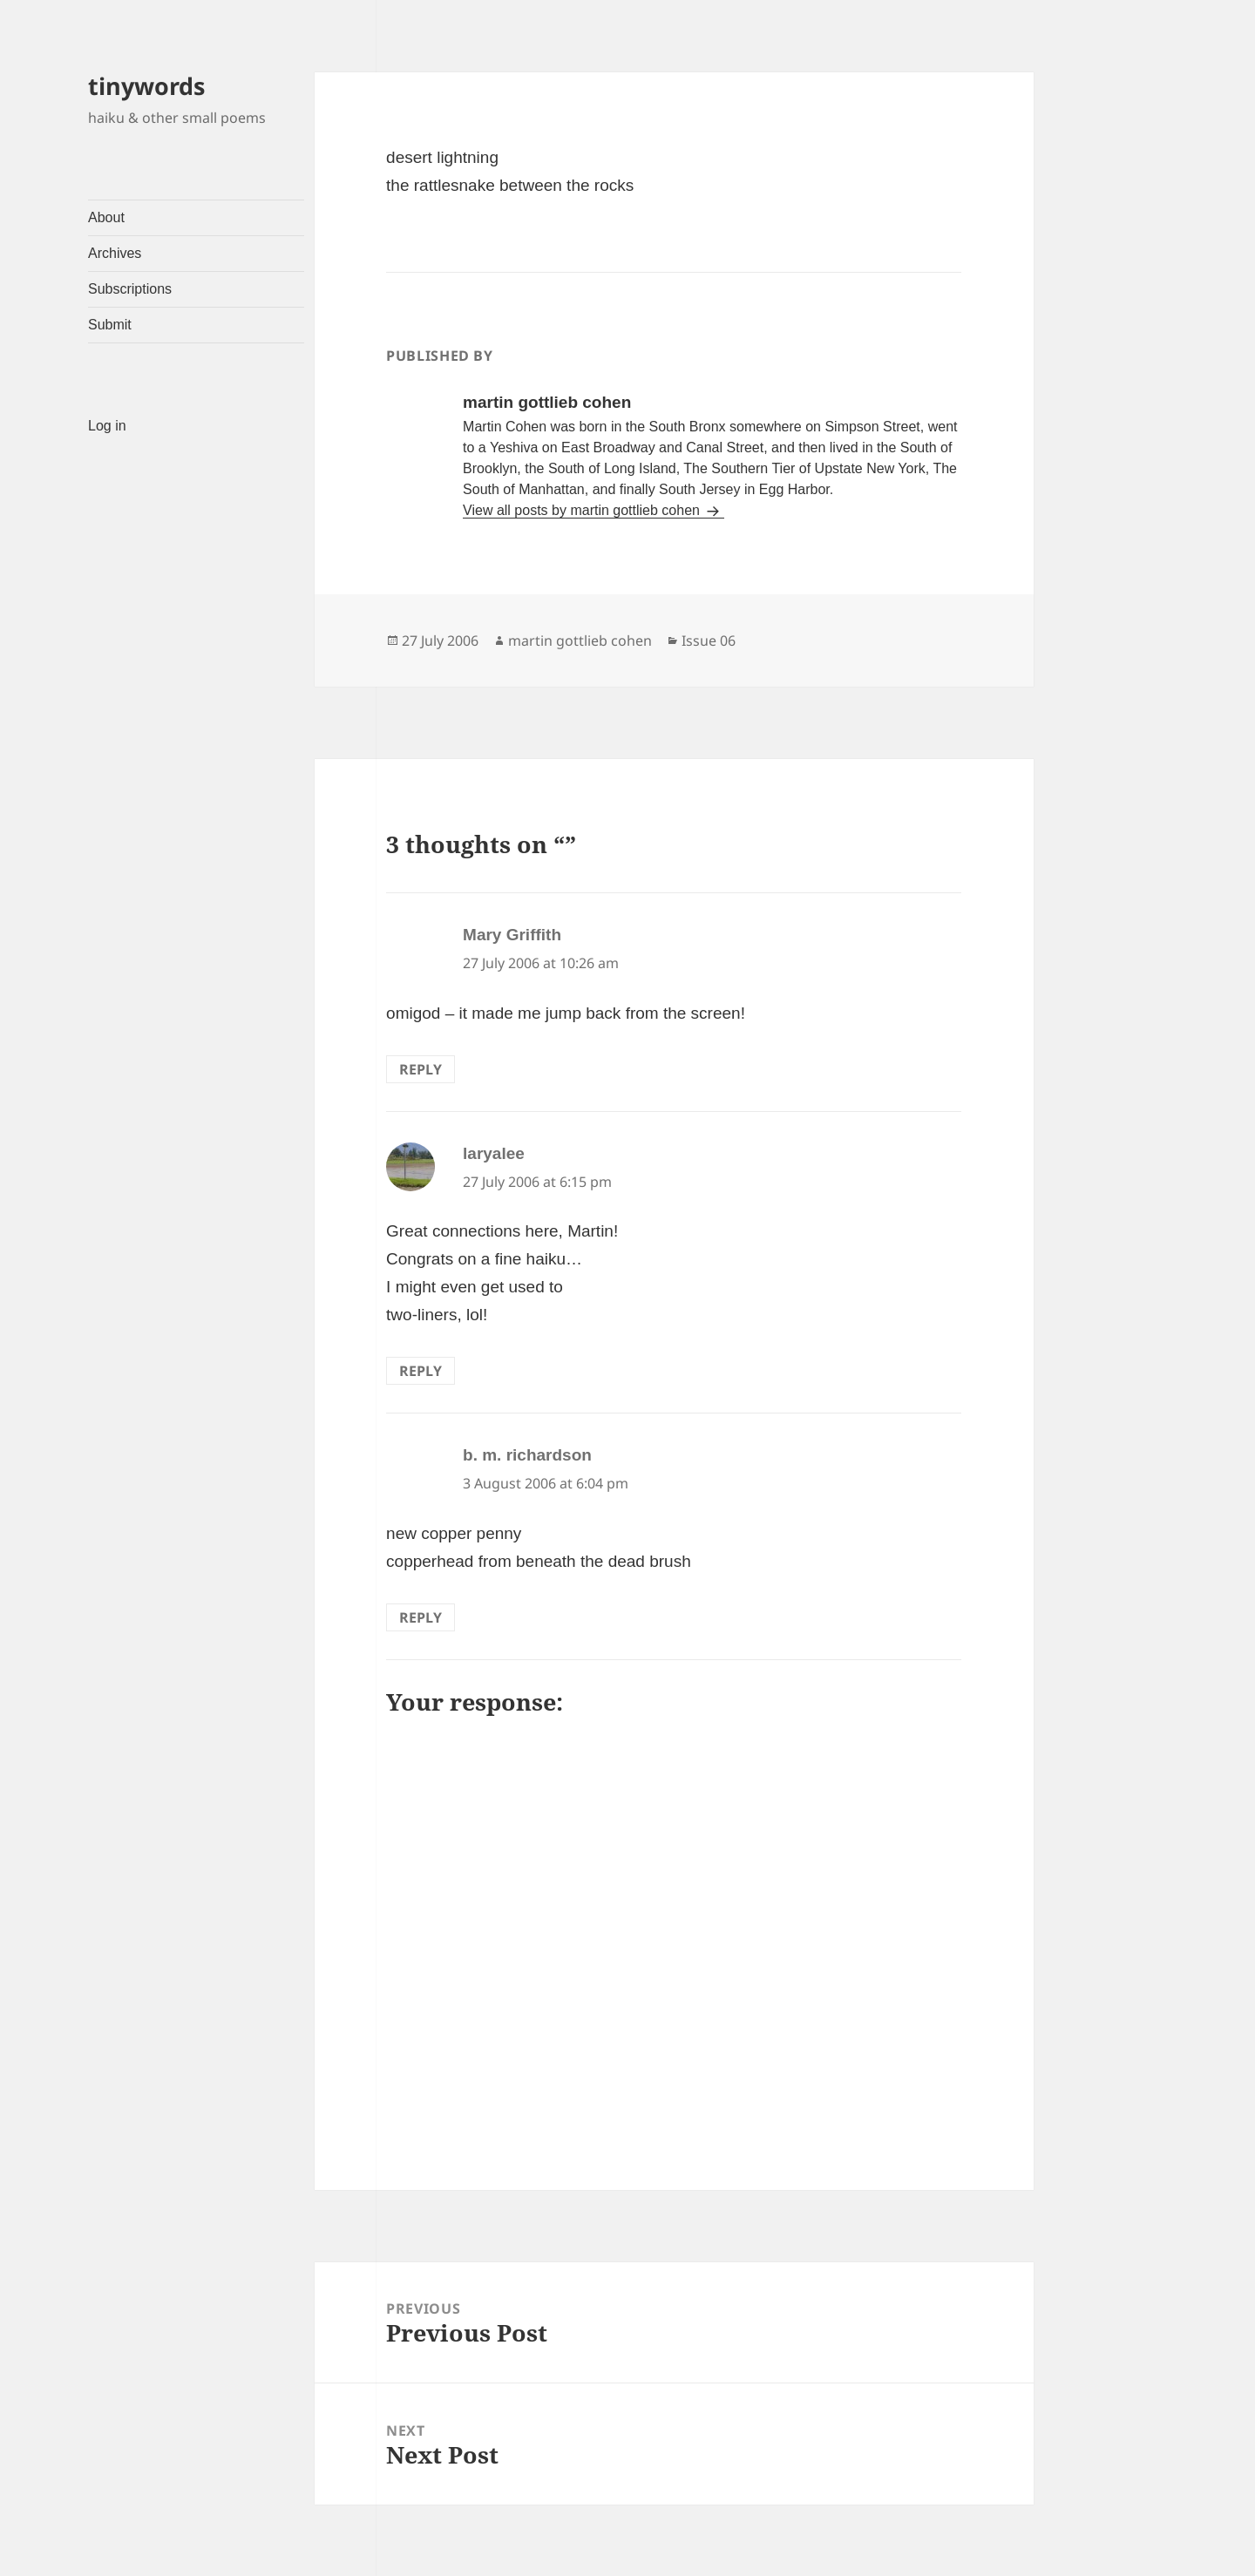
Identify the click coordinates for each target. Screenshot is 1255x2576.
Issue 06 (709, 640)
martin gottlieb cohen (580, 640)
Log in (107, 425)
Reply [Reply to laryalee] (420, 1370)
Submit (110, 324)
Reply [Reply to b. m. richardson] (420, 1617)
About (106, 217)
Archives (114, 253)
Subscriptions (130, 288)
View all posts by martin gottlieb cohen (583, 510)
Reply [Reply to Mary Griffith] (420, 1069)
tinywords (146, 86)
